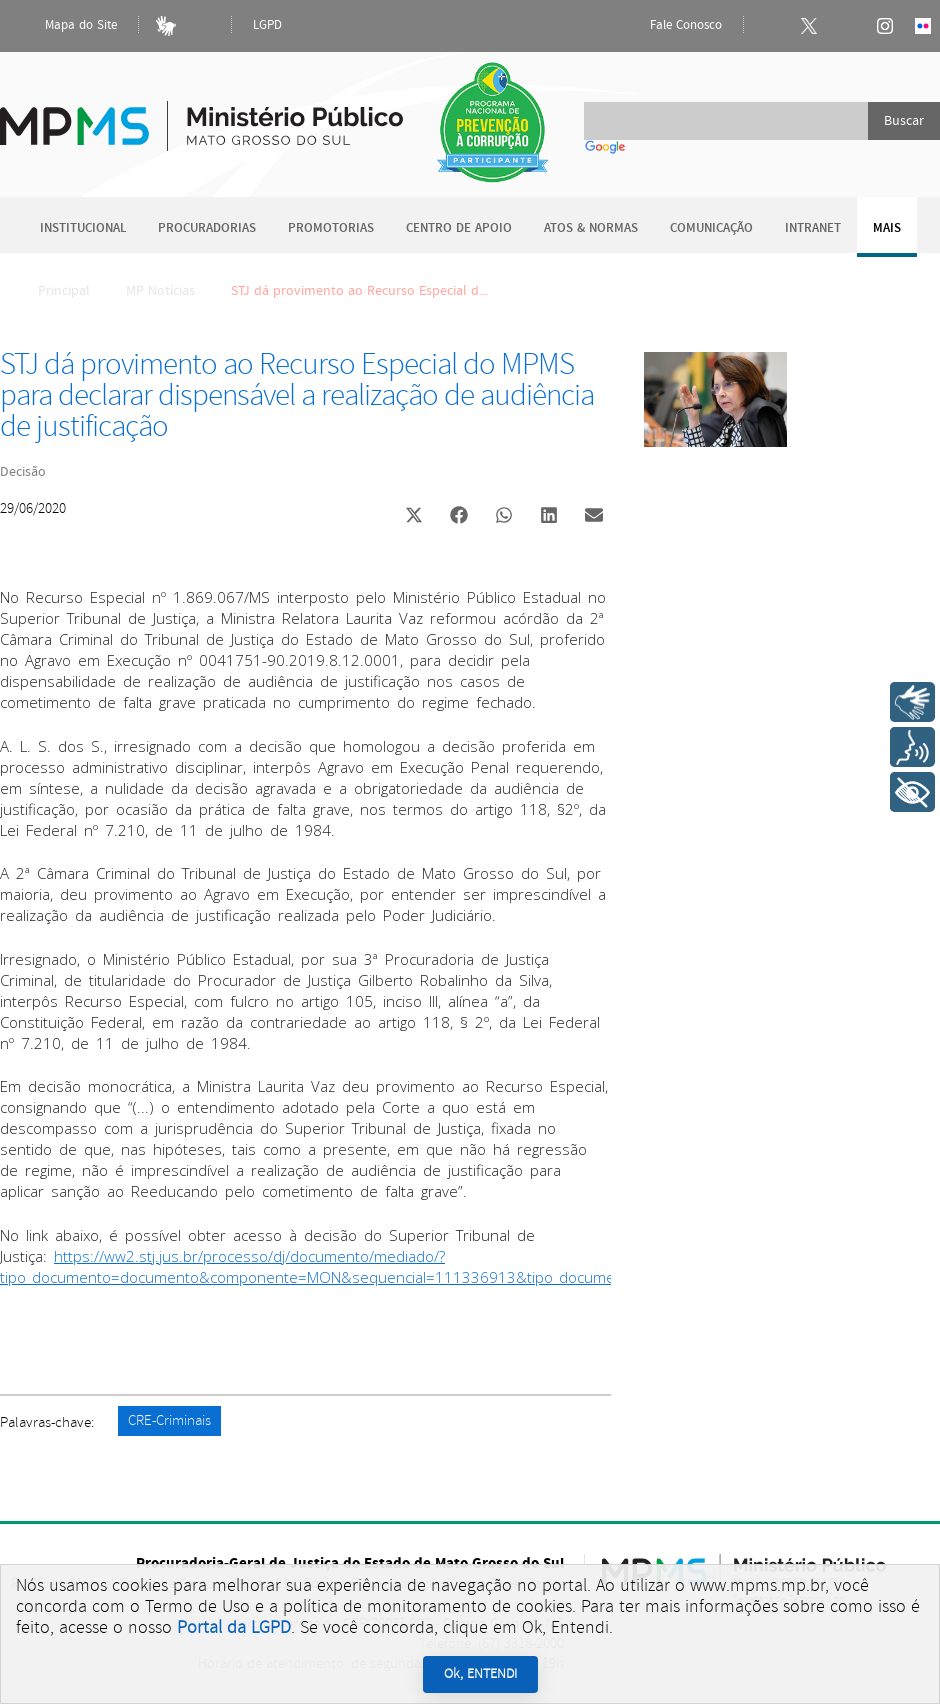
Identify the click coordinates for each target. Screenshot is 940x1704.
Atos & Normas (591, 228)
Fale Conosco (669, 26)
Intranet (813, 228)
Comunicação (711, 228)
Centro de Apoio (459, 228)
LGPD (267, 25)
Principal (51, 291)
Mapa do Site (64, 26)
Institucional (83, 228)
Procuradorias (207, 228)
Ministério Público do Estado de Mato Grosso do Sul (201, 114)
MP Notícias (160, 291)
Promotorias (331, 228)
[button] (413, 517)
